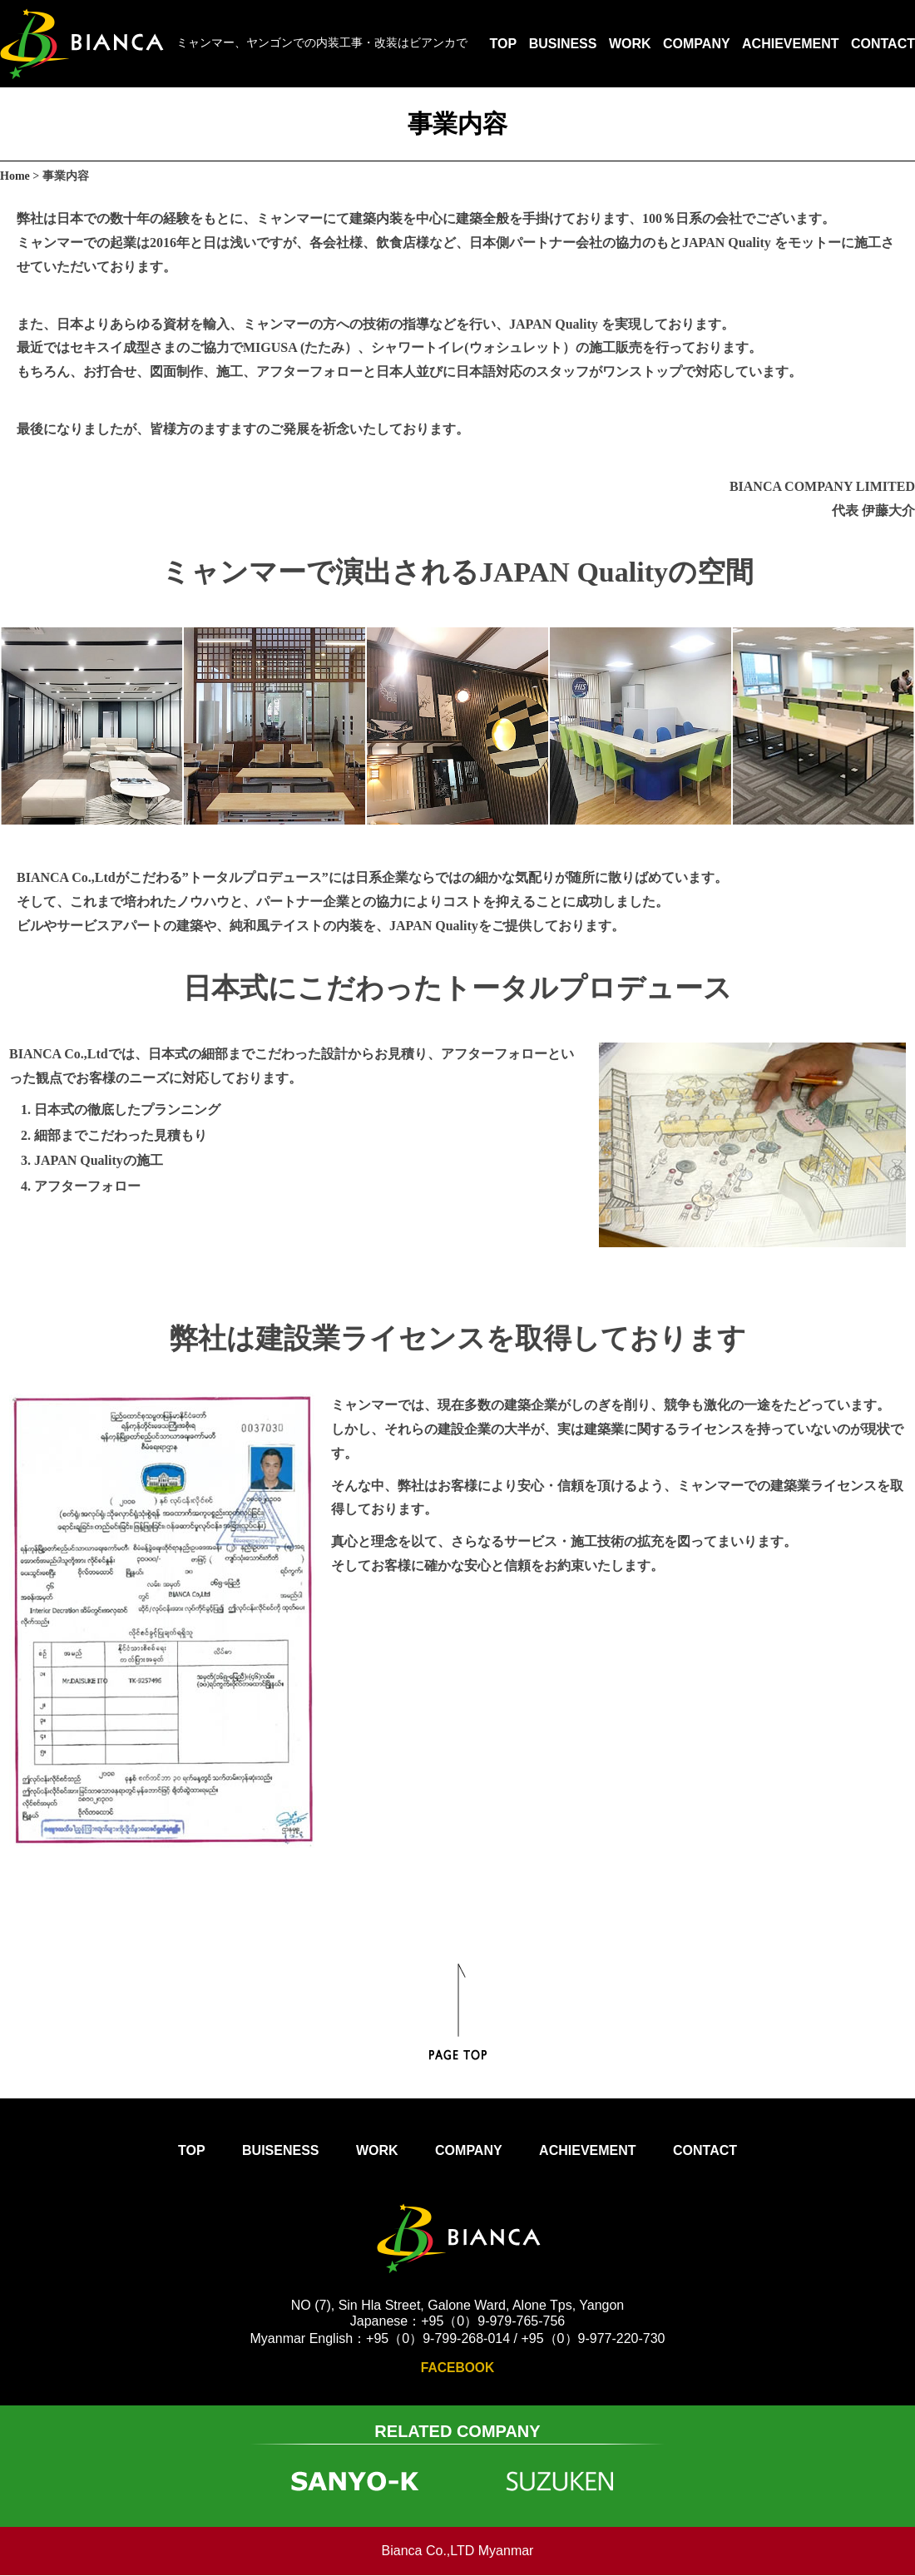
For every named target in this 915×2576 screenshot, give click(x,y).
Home (15, 176)
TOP (503, 44)
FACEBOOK (458, 2368)
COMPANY (696, 44)
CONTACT (883, 44)
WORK (630, 44)
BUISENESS (280, 2150)
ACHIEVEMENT (790, 44)
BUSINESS (563, 44)
